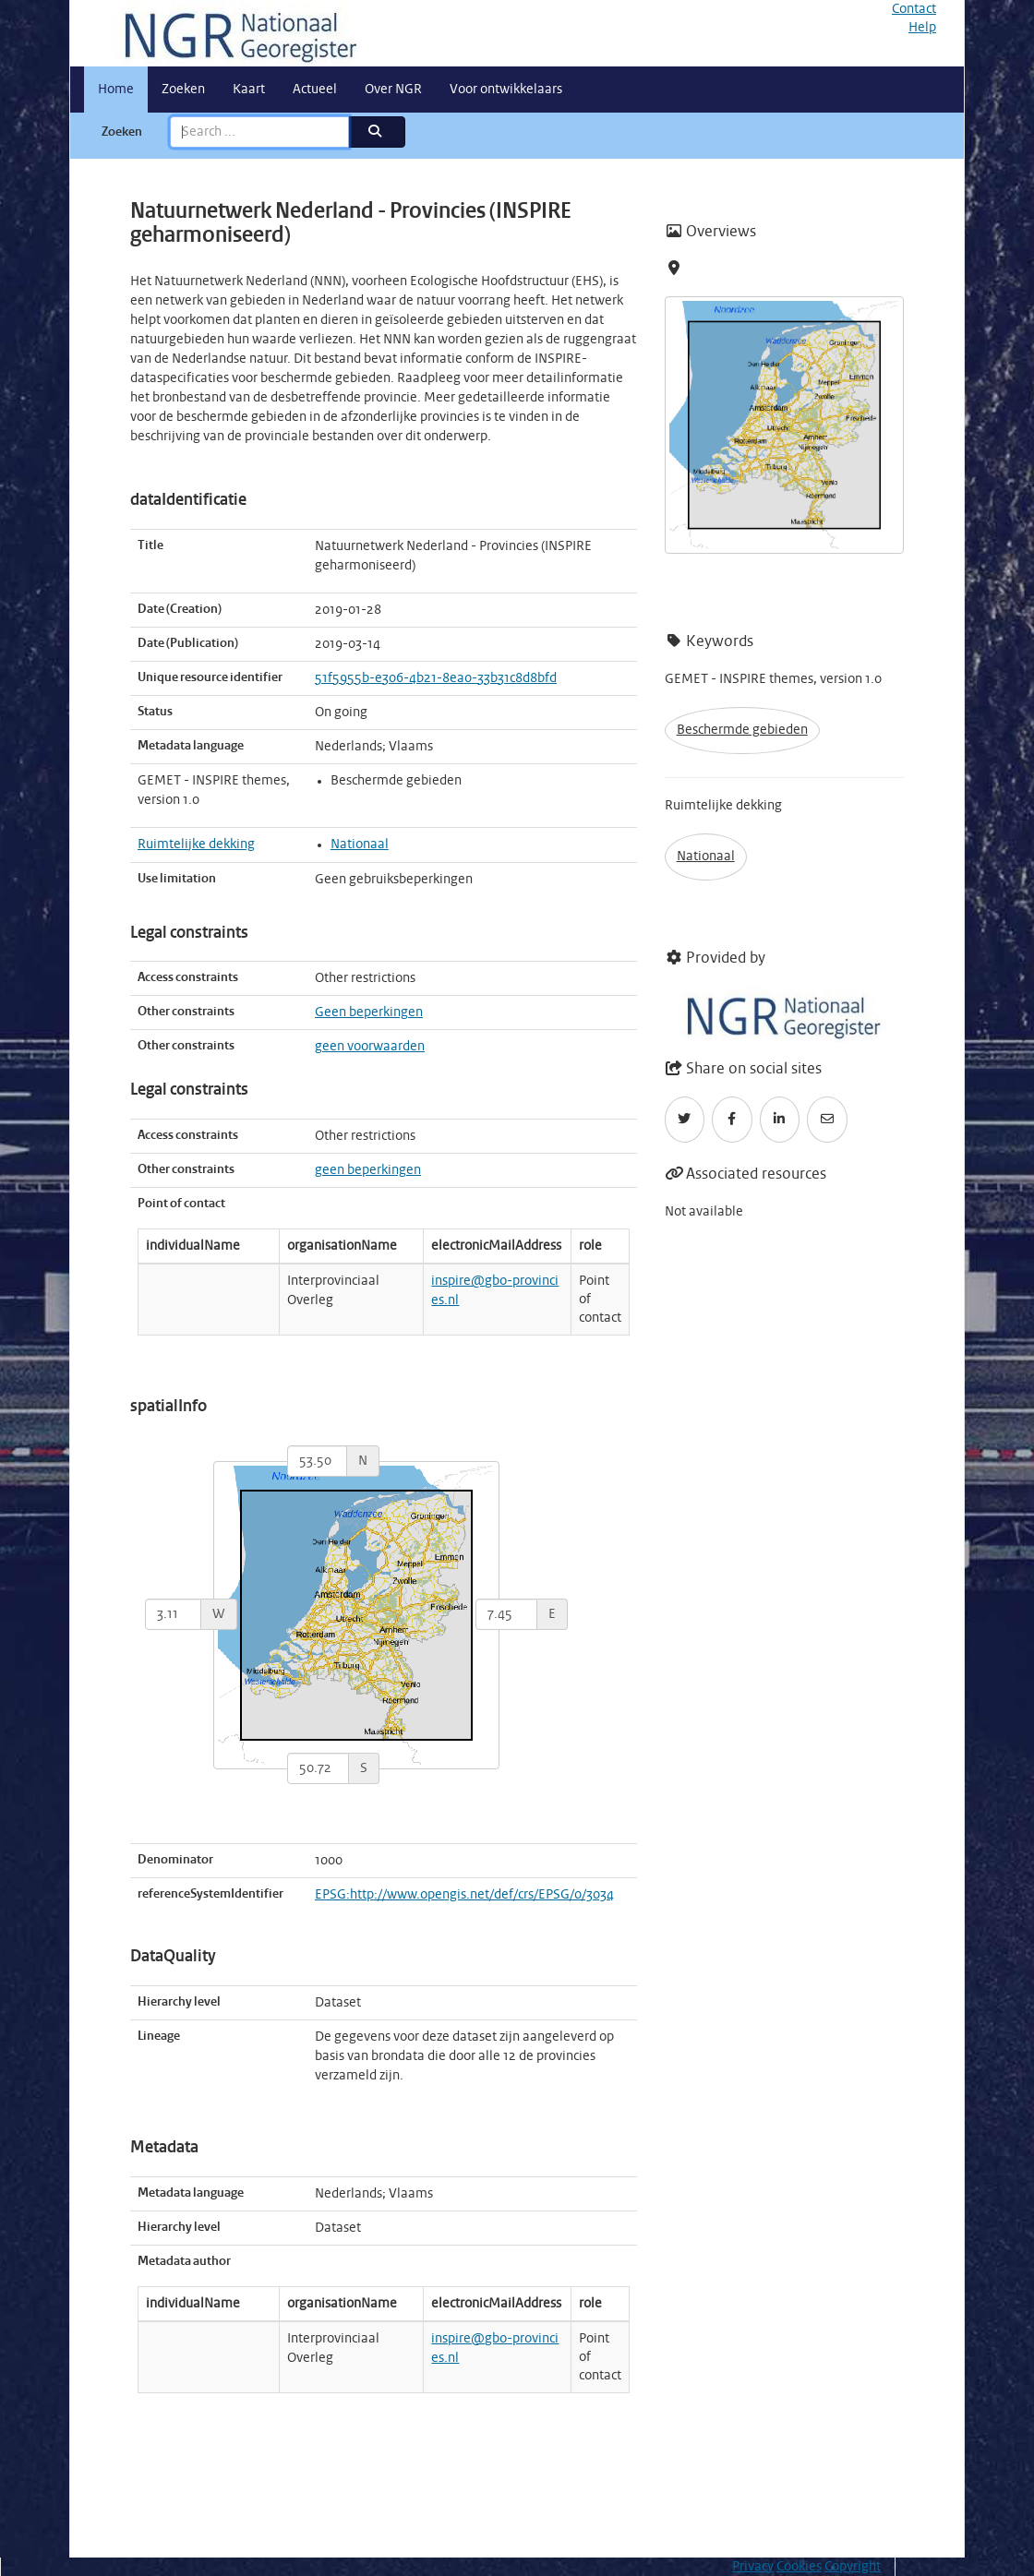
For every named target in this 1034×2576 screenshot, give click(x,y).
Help (922, 27)
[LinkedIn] (780, 1119)
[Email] (827, 1119)
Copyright (852, 2566)
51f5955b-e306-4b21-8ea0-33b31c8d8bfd (436, 678)
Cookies (799, 2566)
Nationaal (360, 844)
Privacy (753, 2566)
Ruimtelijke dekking (196, 844)
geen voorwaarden (370, 1046)
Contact (914, 9)
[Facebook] (732, 1119)
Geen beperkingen (369, 1012)
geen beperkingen (368, 1170)
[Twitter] (685, 1119)
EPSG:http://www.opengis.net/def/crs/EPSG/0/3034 (464, 1894)
